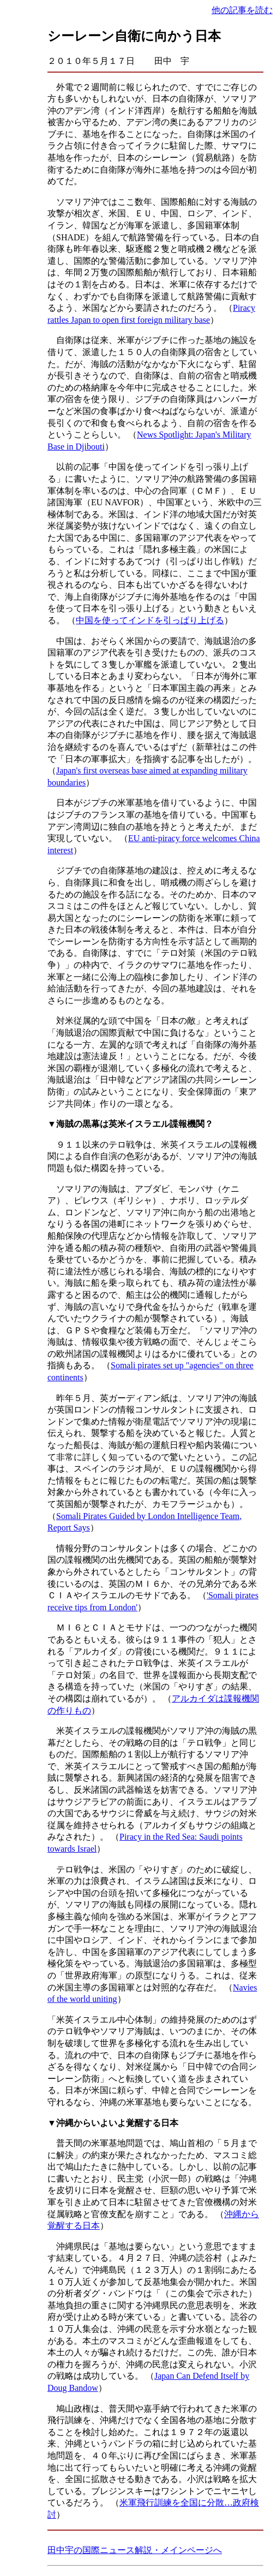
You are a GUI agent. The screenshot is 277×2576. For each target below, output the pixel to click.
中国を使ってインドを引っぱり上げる (150, 620)
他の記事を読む (242, 10)
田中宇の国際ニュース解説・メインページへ (134, 2550)
